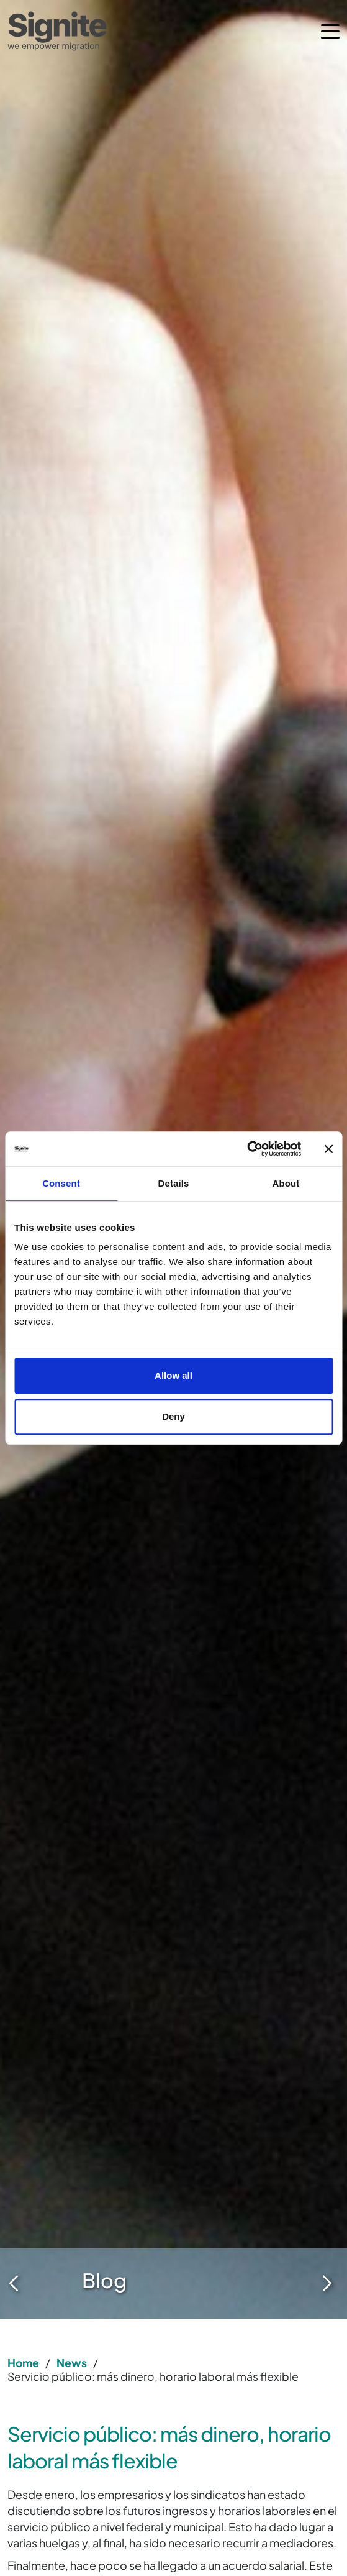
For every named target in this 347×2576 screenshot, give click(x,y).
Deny (173, 1416)
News (71, 2363)
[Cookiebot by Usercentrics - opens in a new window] (246, 1149)
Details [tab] (173, 1183)
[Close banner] (328, 1148)
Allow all (173, 1375)
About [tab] (286, 1183)
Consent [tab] (61, 1183)
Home (23, 2363)
